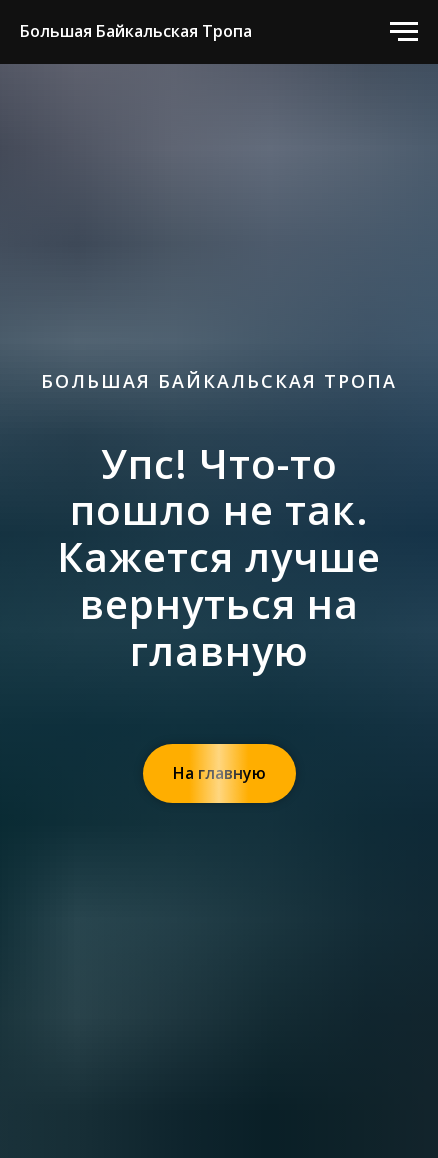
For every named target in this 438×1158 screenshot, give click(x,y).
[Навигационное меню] (404, 32)
